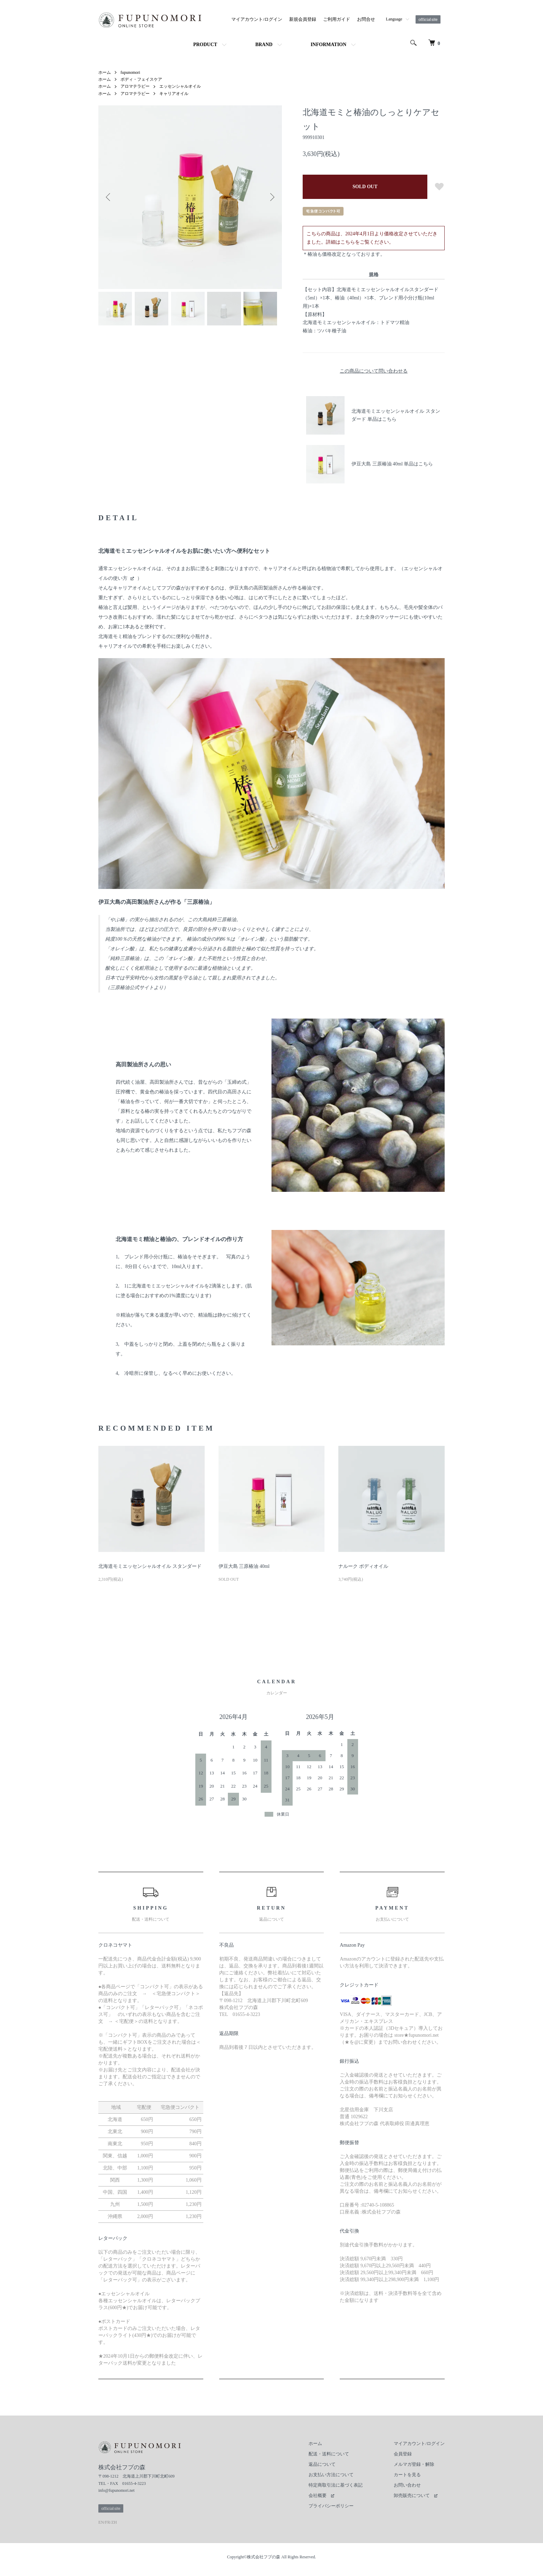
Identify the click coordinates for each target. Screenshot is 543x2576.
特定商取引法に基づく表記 (336, 2485)
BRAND (264, 44)
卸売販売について (412, 2495)
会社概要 (318, 2495)
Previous (109, 197)
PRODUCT (205, 44)
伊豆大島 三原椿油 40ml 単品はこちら (392, 463)
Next (271, 197)
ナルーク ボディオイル (363, 1566)
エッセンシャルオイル (180, 86)
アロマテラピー (135, 86)
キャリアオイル (173, 93)
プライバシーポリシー (331, 2505)
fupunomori (130, 72)
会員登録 (403, 2453)
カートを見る (407, 2474)
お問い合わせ (407, 2485)
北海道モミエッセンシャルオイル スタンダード (150, 1566)
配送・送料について (329, 2453)
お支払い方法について (331, 2474)
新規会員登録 (302, 19)
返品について (322, 2464)
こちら (347, 242)
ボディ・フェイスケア (141, 79)
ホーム (104, 72)
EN (101, 2522)
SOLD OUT (365, 186)
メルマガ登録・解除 (414, 2464)
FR (107, 2522)
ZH (114, 2522)
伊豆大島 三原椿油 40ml (244, 1566)
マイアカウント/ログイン (256, 19)
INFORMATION (328, 44)
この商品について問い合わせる (374, 371)
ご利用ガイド (336, 19)
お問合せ (366, 19)
